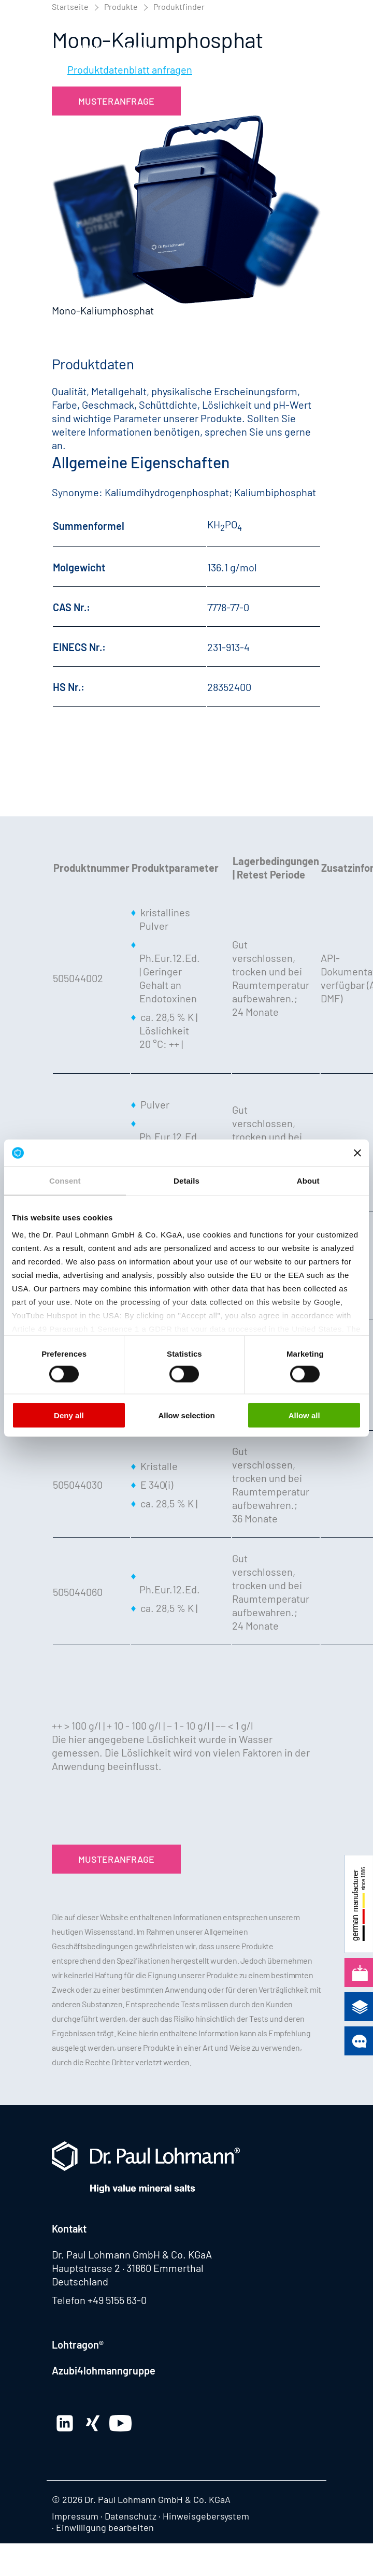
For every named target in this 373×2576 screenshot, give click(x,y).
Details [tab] (186, 1180)
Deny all (69, 1415)
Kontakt (69, 2228)
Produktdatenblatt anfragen (129, 69)
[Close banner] (357, 1152)
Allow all (304, 1415)
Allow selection (186, 1415)
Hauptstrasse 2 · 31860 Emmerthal (128, 2268)
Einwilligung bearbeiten (105, 2527)
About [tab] (308, 1180)
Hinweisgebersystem (206, 2516)
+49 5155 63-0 (117, 2300)
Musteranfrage (116, 101)
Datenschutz (130, 2516)
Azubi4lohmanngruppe (103, 2370)
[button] (310, 33)
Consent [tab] (65, 1180)
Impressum (75, 2516)
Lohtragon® (78, 2344)
